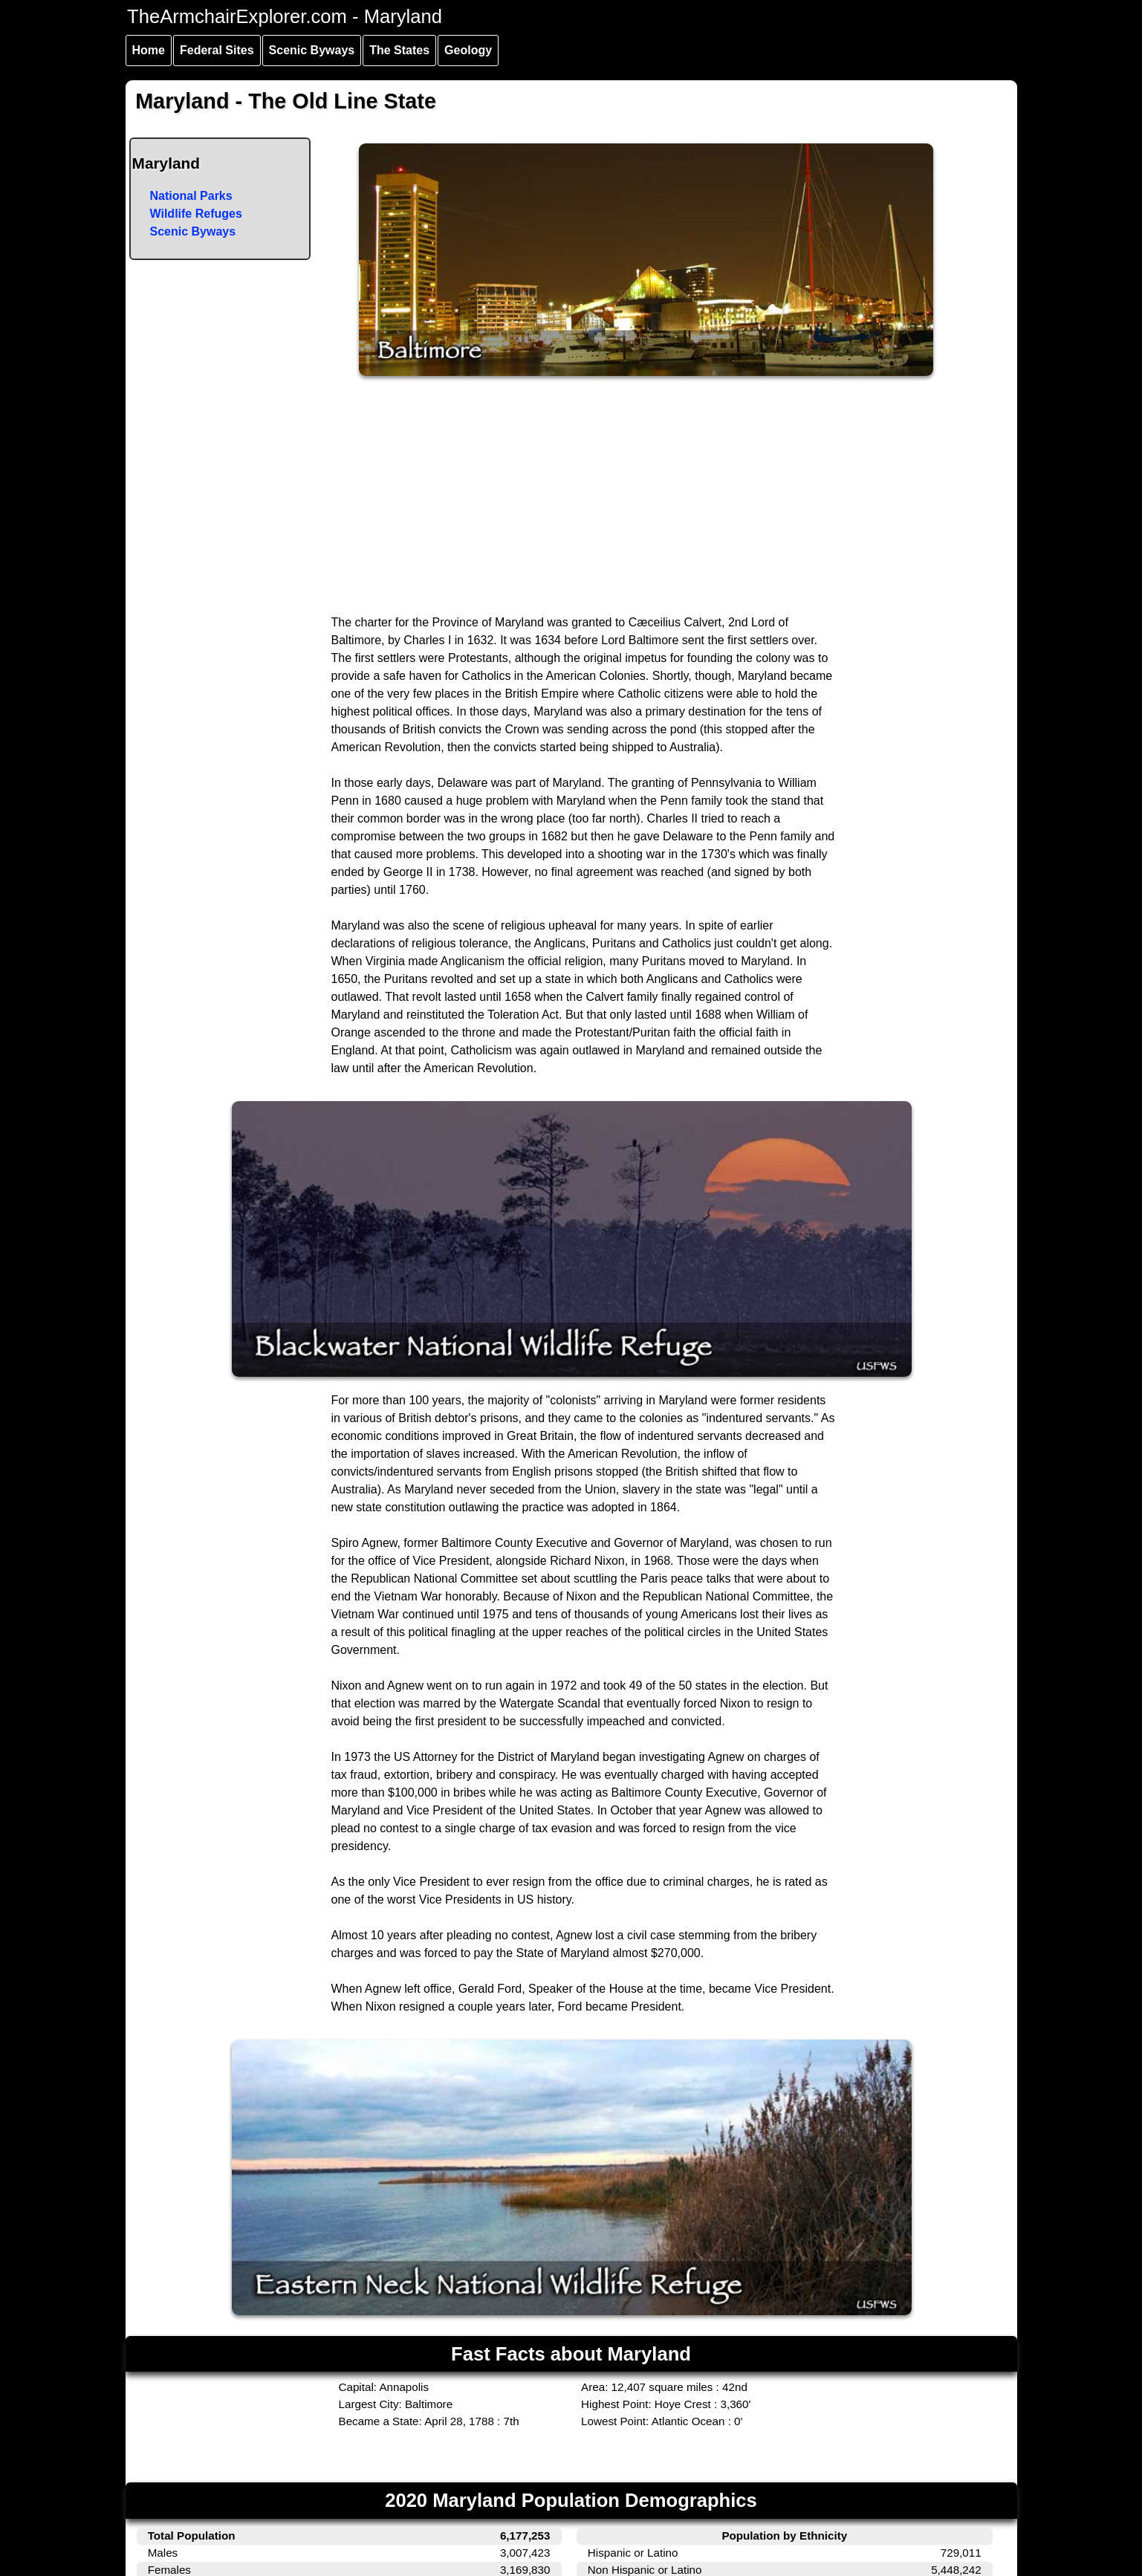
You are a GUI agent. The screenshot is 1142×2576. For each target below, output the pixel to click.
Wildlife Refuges (196, 213)
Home (148, 50)
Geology (468, 50)
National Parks (191, 195)
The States (399, 50)
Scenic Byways (312, 50)
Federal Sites (217, 50)
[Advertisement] (572, 502)
